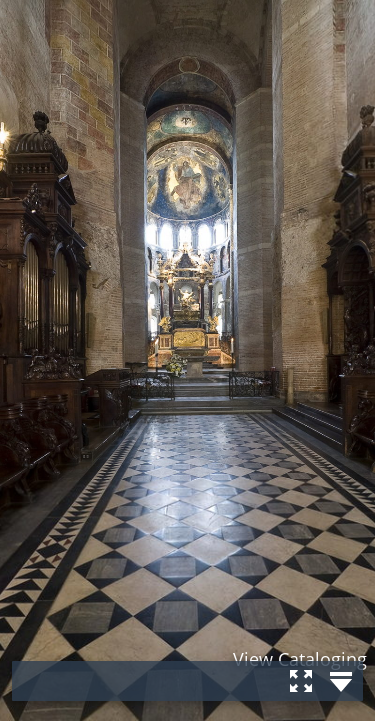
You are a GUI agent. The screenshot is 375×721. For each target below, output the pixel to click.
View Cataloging (300, 659)
